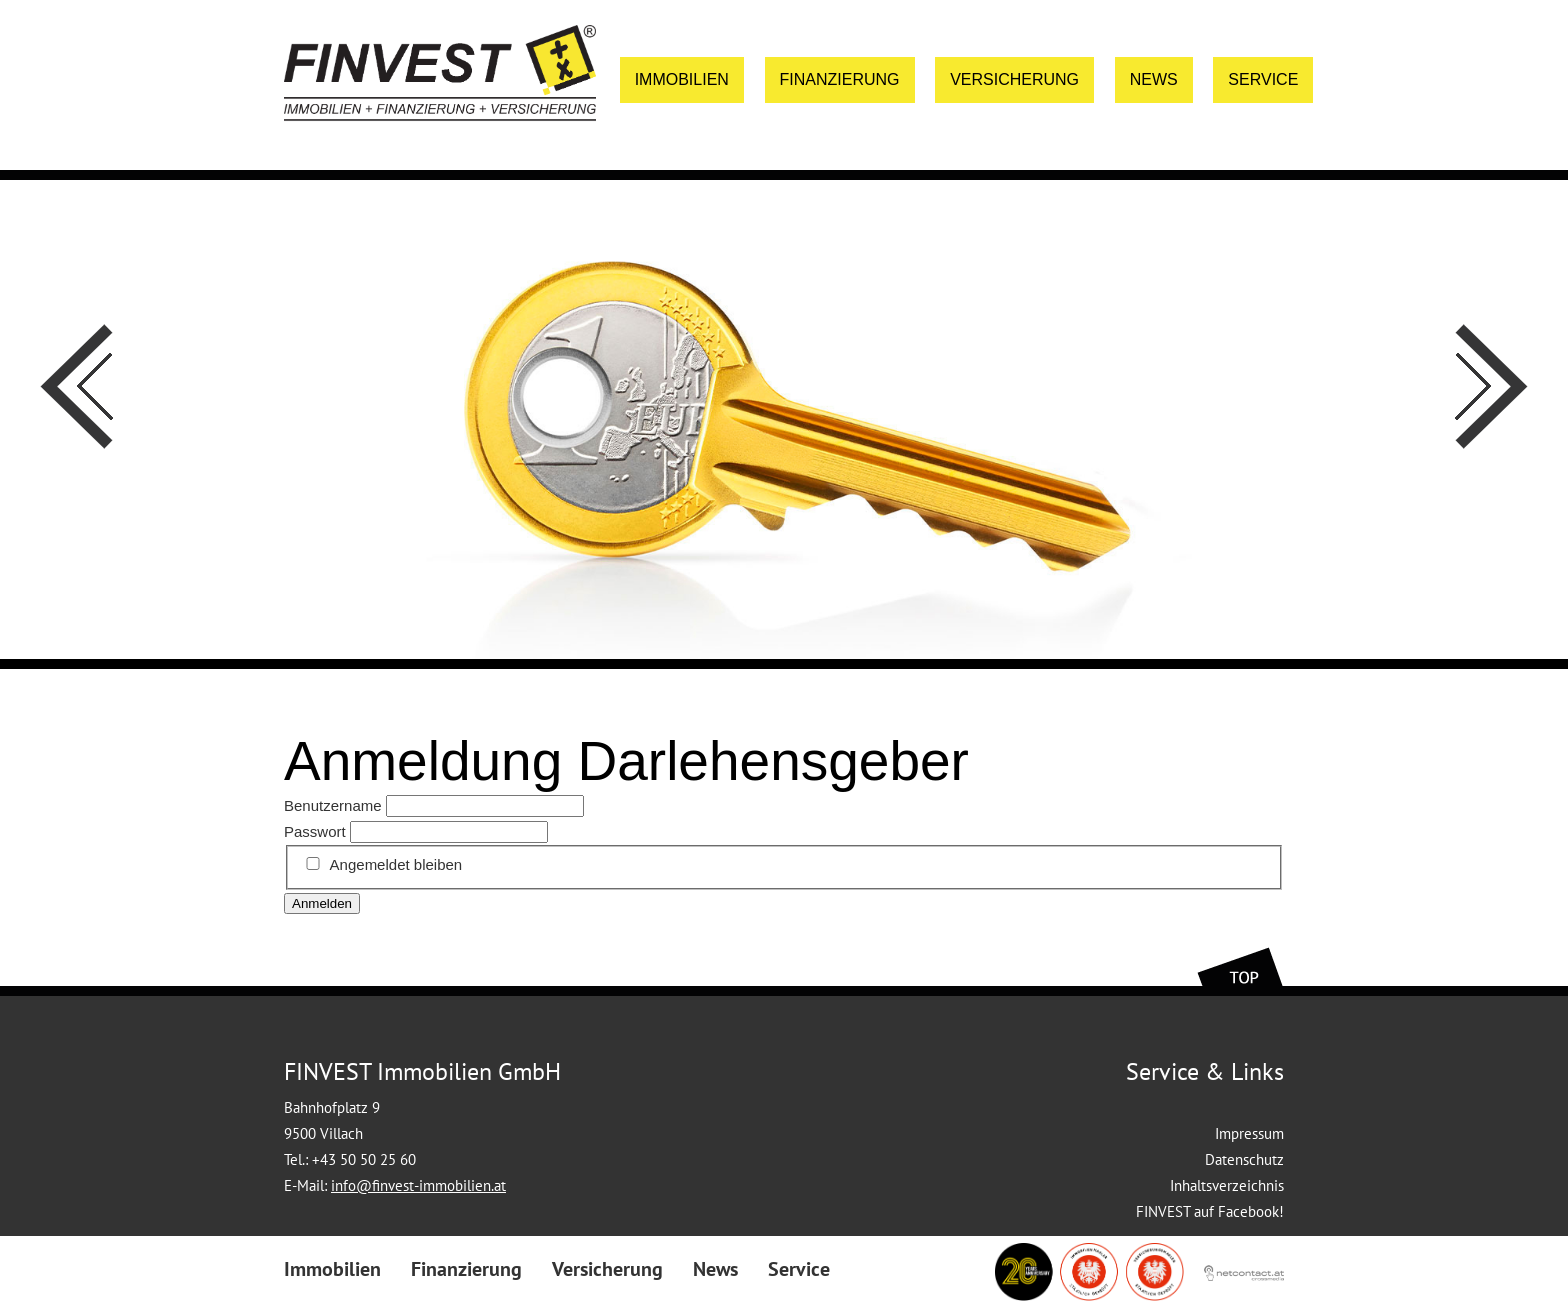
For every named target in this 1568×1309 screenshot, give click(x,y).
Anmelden (322, 903)
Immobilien (682, 79)
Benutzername (333, 805)
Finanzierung (840, 79)
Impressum (1249, 1133)
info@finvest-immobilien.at (418, 1185)
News (1154, 79)
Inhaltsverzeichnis (1227, 1185)
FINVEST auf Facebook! (1210, 1211)
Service (1263, 79)
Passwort (315, 831)
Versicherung (1014, 79)
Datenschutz (1244, 1159)
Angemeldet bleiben (396, 864)
